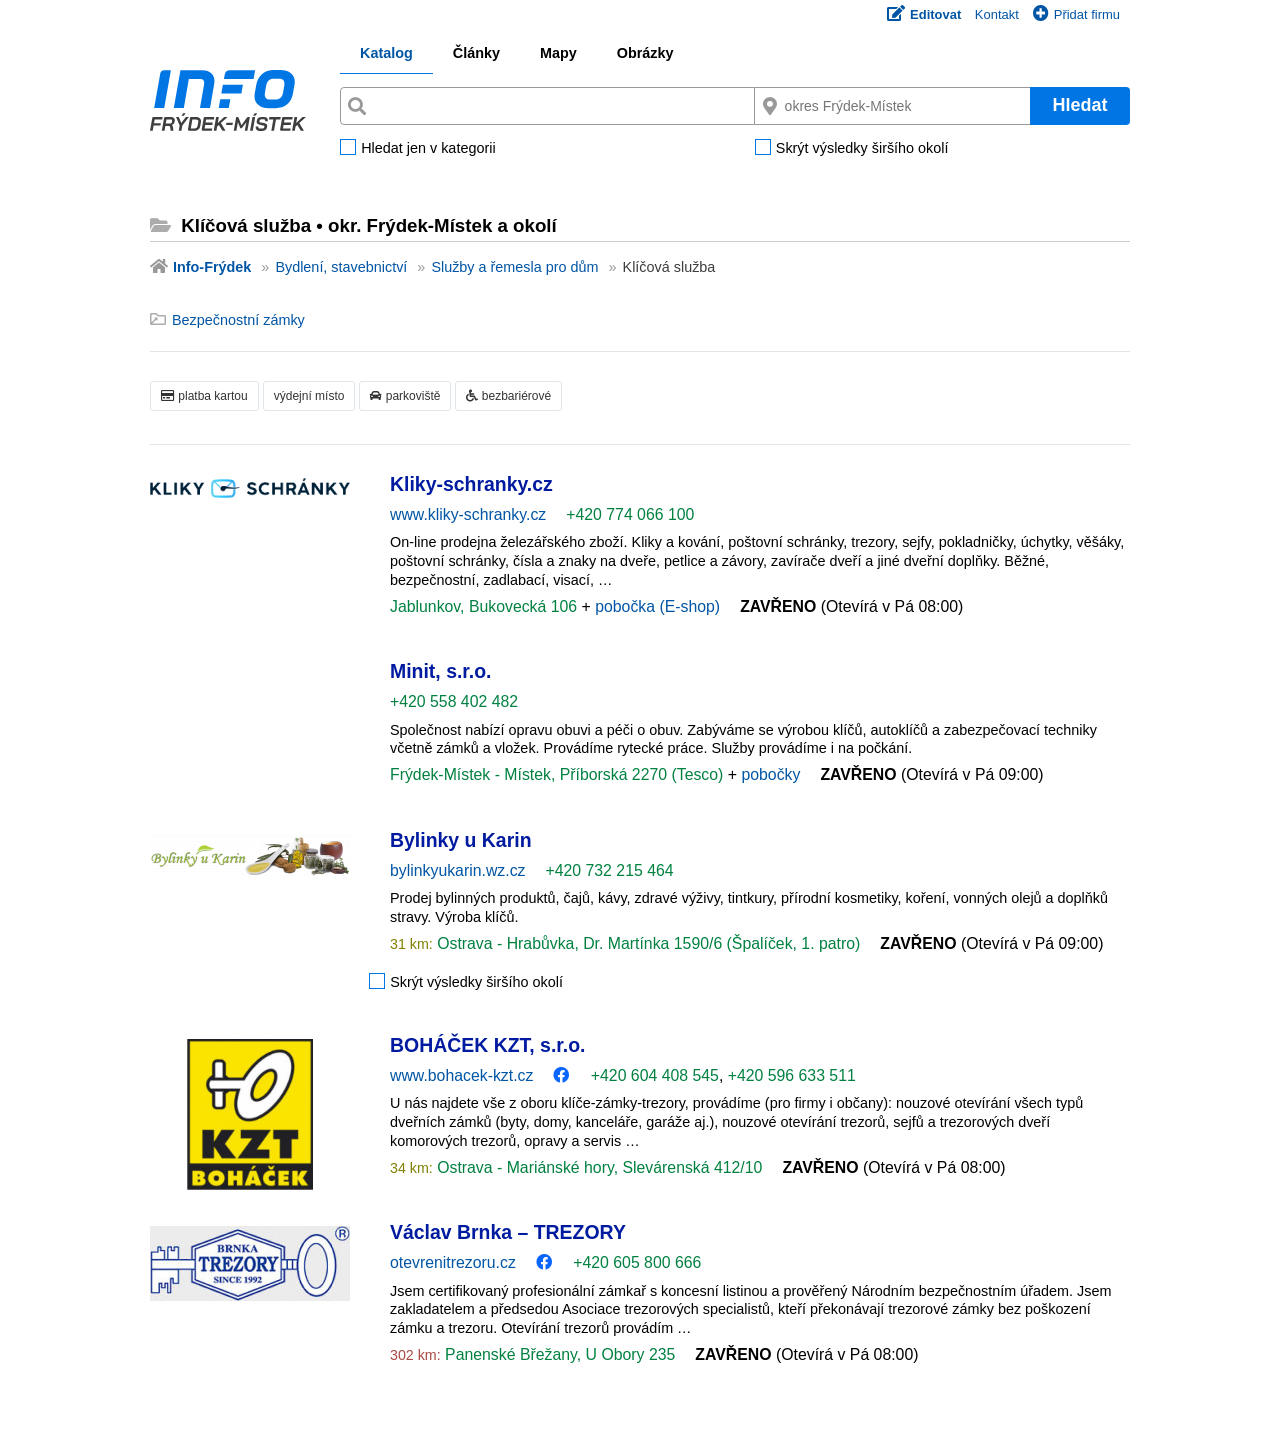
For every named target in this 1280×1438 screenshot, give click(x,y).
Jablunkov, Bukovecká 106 (486, 606)
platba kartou (204, 396)
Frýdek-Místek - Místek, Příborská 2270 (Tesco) (559, 774)
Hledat (1079, 105)
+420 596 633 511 (792, 1075)
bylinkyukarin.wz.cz (457, 870)
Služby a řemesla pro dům (514, 267)
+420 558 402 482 (454, 701)
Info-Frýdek (212, 267)
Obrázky (645, 53)
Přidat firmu (1076, 14)
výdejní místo (309, 396)
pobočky (770, 774)
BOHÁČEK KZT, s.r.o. (487, 1045)
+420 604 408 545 (655, 1075)
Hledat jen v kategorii (428, 149)
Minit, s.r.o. (441, 671)
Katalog (386, 53)
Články (476, 53)
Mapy (558, 53)
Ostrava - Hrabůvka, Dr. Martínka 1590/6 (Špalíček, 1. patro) (647, 943)
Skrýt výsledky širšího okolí (862, 149)
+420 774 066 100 (630, 514)
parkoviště (405, 396)
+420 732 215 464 (609, 870)
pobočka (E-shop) (657, 606)
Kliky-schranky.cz (471, 484)
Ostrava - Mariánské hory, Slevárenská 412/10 (598, 1167)
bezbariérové (508, 396)
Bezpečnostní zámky (238, 320)
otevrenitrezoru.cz (453, 1262)
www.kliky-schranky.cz (468, 514)
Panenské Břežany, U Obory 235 (558, 1354)
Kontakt (997, 14)
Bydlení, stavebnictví (341, 267)
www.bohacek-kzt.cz (461, 1075)
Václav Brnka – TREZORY (508, 1232)
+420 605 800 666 (637, 1262)
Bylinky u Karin (461, 840)
